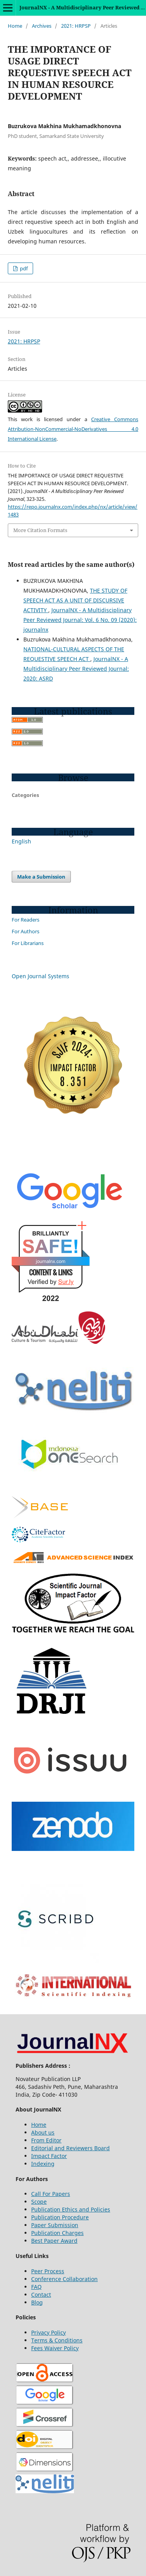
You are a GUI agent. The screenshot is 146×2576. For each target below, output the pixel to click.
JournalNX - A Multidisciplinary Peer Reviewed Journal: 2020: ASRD (76, 668)
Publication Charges (57, 2233)
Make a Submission (41, 876)
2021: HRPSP (76, 25)
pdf (23, 268)
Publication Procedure (60, 2217)
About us (43, 2132)
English (21, 841)
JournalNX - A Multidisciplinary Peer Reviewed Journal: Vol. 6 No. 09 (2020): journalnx (80, 619)
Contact (41, 2294)
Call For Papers (50, 2193)
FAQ (36, 2286)
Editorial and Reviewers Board (70, 2148)
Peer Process (47, 2271)
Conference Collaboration (64, 2279)
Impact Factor (49, 2156)
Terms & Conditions (57, 2340)
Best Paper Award (54, 2240)
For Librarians (28, 943)
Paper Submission (54, 2225)
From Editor (46, 2140)
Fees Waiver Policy (55, 2348)
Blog (37, 2302)
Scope (39, 2201)
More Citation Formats (40, 530)
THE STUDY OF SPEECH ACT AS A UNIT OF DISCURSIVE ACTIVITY (75, 600)
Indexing (43, 2163)
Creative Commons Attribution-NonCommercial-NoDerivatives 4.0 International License (73, 429)
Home (15, 25)
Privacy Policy (48, 2332)
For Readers (25, 919)
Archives (41, 25)
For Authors (25, 931)
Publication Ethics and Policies (70, 2209)
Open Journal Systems (40, 976)
